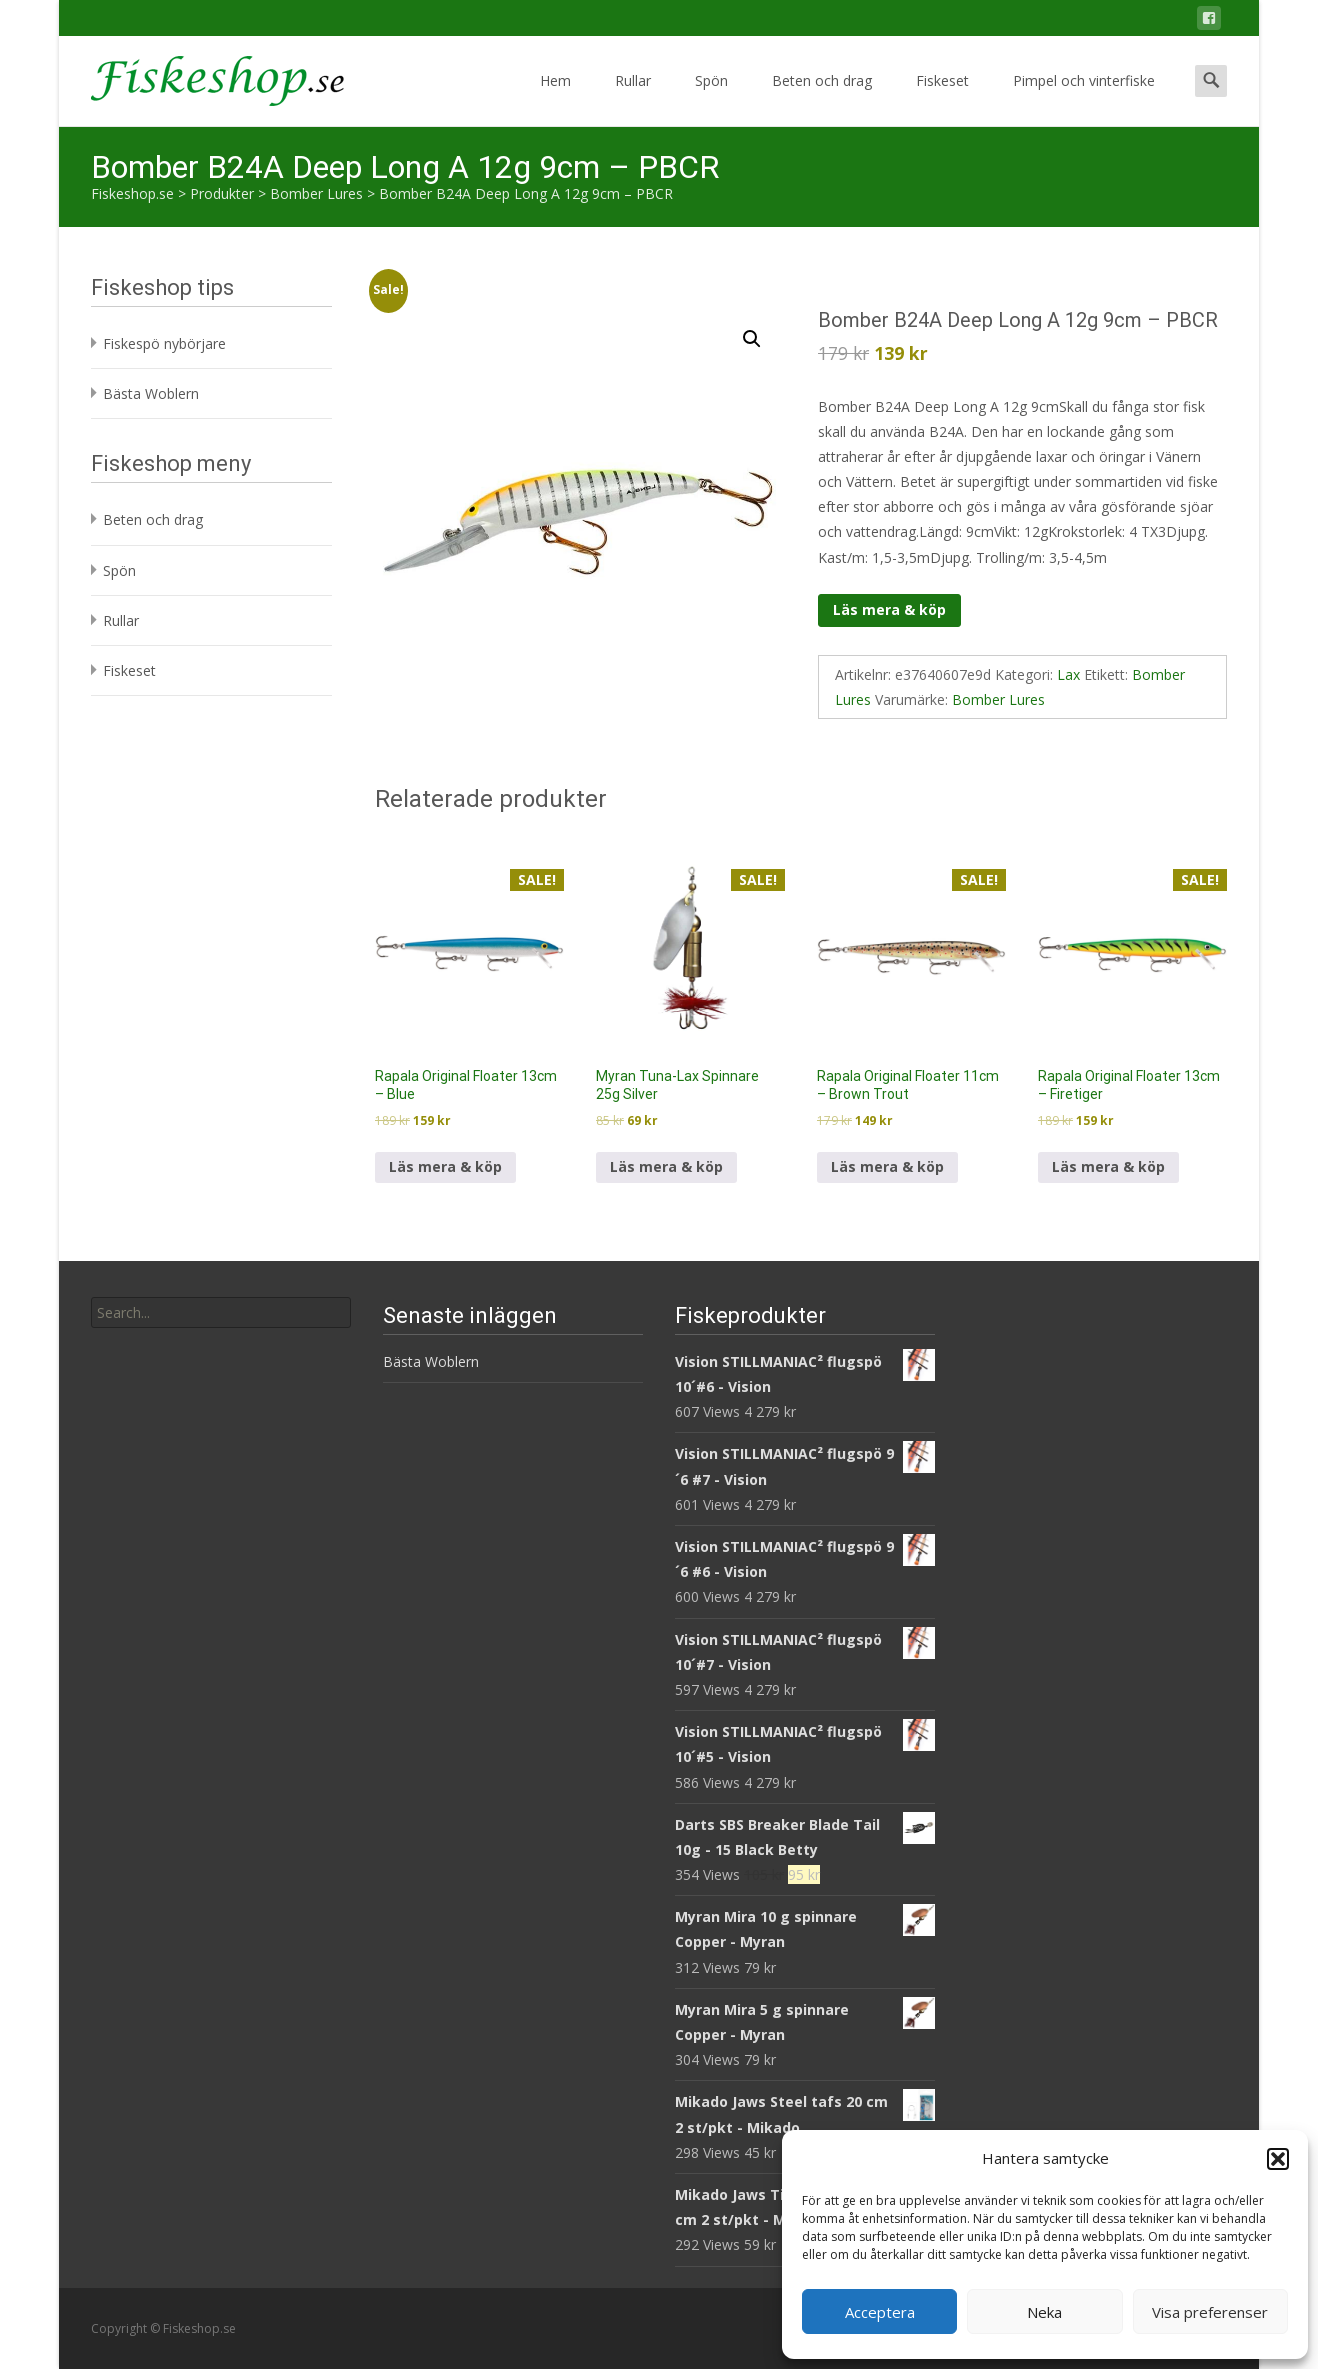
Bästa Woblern (151, 393)
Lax (1068, 674)
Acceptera (880, 2312)
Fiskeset (942, 98)
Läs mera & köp (889, 609)
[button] (1278, 2159)
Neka (1044, 2312)
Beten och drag (822, 98)
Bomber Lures (998, 699)
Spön (711, 98)
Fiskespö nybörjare (164, 343)
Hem (555, 98)
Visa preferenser (1210, 2312)
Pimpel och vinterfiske (1084, 98)
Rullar (633, 98)
